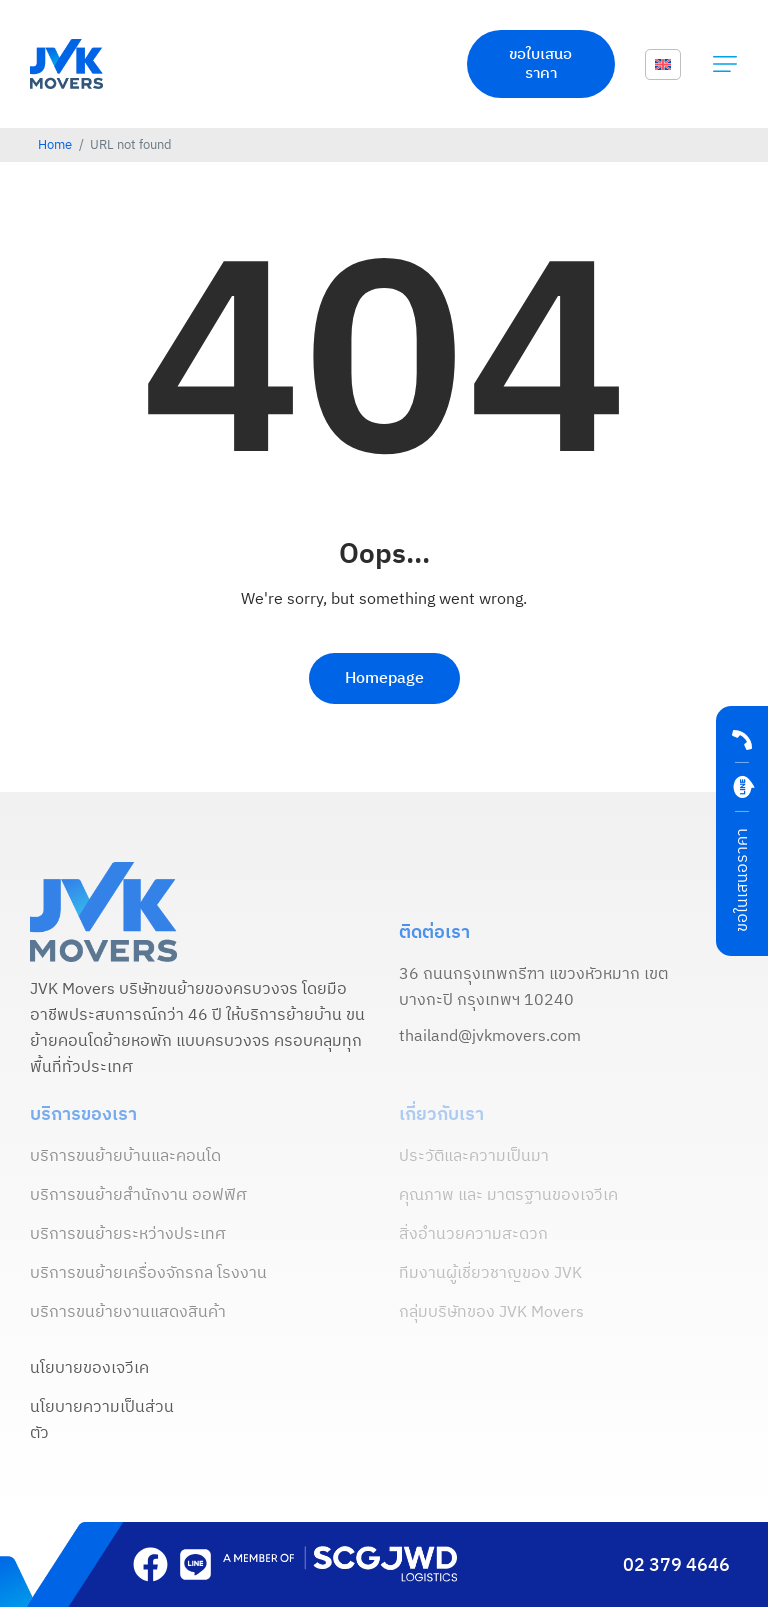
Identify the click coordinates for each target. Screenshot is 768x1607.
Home (55, 145)
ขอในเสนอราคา (742, 880)
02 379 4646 (676, 1566)
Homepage (384, 678)
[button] (725, 64)
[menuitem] (663, 65)
